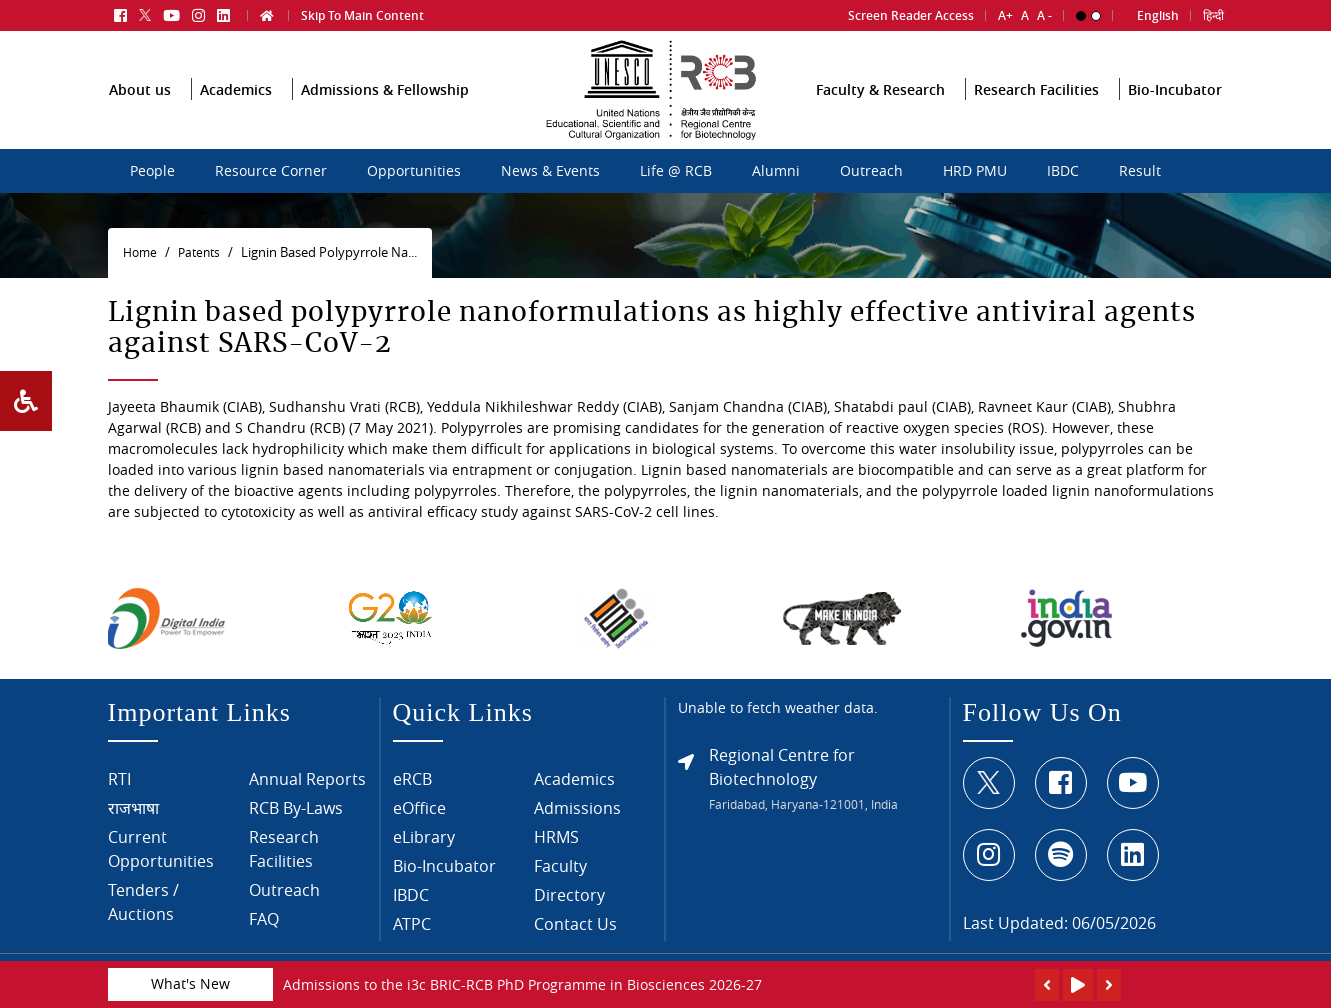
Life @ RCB (676, 171)
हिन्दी (1213, 9)
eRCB (412, 792)
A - (1044, 9)
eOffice (419, 821)
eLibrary (424, 850)
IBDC (1063, 171)
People (152, 171)
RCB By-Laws (296, 821)
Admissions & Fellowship (385, 116)
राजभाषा (133, 821)
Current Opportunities (161, 862)
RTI (119, 792)
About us (140, 116)
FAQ (264, 932)
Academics (236, 116)
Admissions (577, 821)
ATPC (412, 937)
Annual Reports (307, 792)
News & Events (550, 171)
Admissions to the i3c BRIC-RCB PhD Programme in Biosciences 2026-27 (522, 984)
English (1158, 9)
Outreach (871, 171)
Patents (199, 252)
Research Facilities (1036, 116)
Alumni (776, 171)
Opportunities (414, 171)
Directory (569, 908)
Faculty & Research (880, 116)
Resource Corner (271, 171)
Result (1140, 171)
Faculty (560, 879)
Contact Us (575, 937)
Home (140, 252)
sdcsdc (488, 161)
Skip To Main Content (362, 9)
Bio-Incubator (1175, 116)
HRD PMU (975, 171)
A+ (1005, 9)
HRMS (556, 850)
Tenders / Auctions (143, 915)
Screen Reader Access (911, 9)
